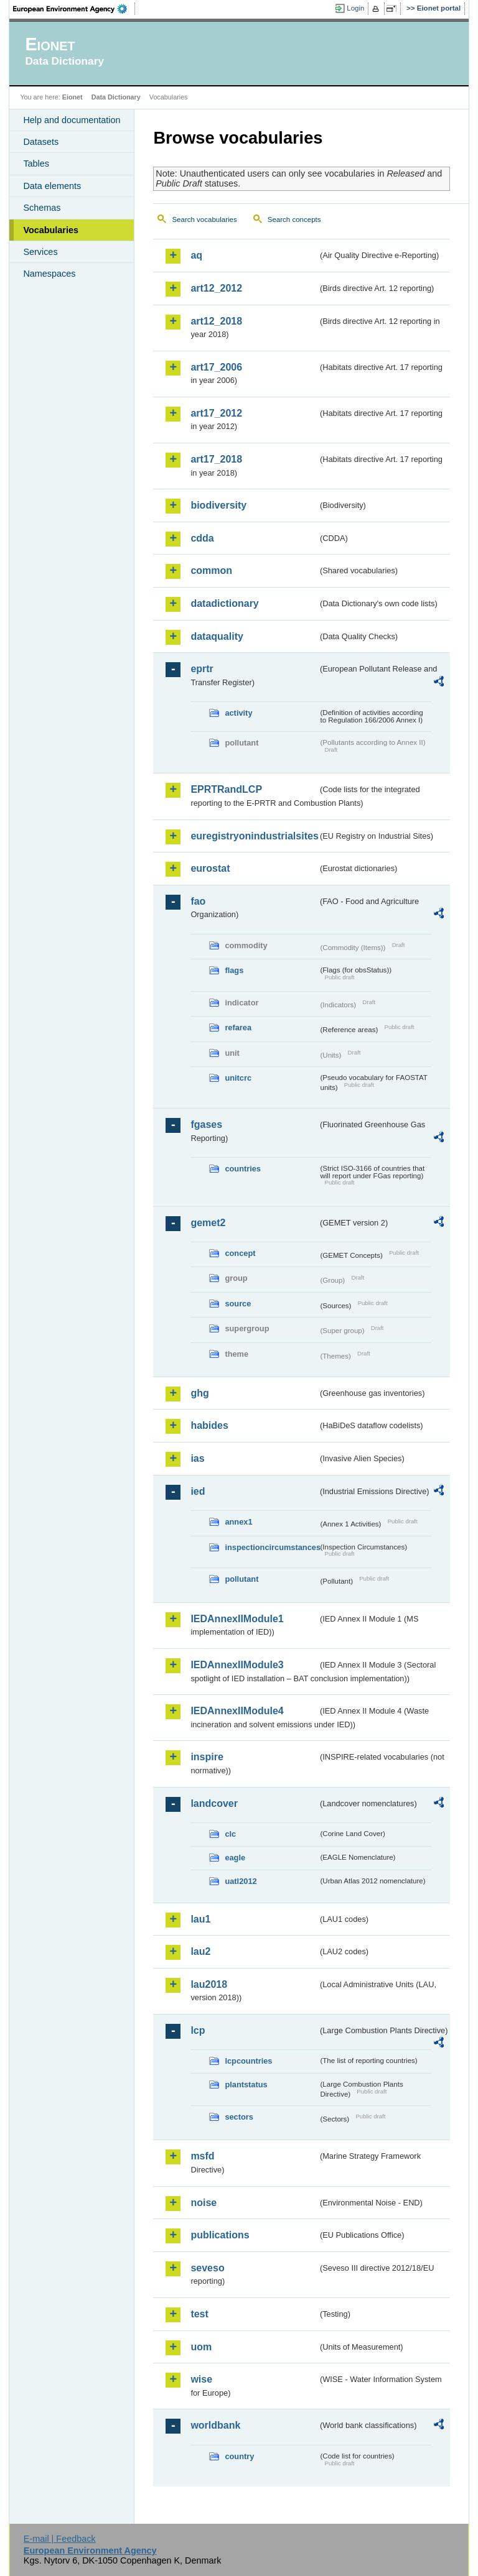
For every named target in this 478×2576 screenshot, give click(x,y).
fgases (206, 1124)
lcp (197, 2030)
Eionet (72, 97)
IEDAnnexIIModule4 (236, 1711)
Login (355, 8)
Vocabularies (50, 230)
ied (197, 1491)
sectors (239, 2116)
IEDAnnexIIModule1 (236, 1618)
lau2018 (208, 1984)
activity (238, 713)
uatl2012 (240, 1881)
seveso (207, 2268)
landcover (214, 1803)
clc (230, 1834)
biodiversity (218, 505)
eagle (235, 1857)
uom (201, 2347)
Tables (36, 164)
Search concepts (294, 219)
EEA (74, 8)
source (238, 1303)
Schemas (41, 208)
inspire (206, 1757)
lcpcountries (248, 2061)
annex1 (238, 1521)
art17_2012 (216, 413)
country (239, 2456)
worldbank (215, 2425)
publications (219, 2235)
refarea (238, 1027)
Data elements (52, 186)
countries (243, 1168)
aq (196, 255)
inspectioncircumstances (271, 1547)
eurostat (210, 868)
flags (234, 970)
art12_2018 (216, 321)
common (211, 570)
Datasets (41, 142)
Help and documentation (71, 120)
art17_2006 (216, 367)
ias (197, 1458)
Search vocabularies (204, 219)
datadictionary (224, 603)
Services (40, 252)
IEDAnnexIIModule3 (236, 1665)
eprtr (201, 668)
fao (197, 901)
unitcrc (238, 1078)
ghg (199, 1393)
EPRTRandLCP (226, 789)
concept (240, 1253)
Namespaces (49, 274)
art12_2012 (216, 288)
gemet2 (207, 1222)
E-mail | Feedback (60, 2539)
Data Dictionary (116, 97)
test (199, 2314)
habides (209, 1425)
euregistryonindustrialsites (253, 836)
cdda (201, 538)
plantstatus (246, 2084)
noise (203, 2202)
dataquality (216, 636)
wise (201, 2379)
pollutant (241, 1579)
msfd (202, 2156)
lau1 (200, 1919)
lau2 (200, 1951)
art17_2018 (216, 459)
